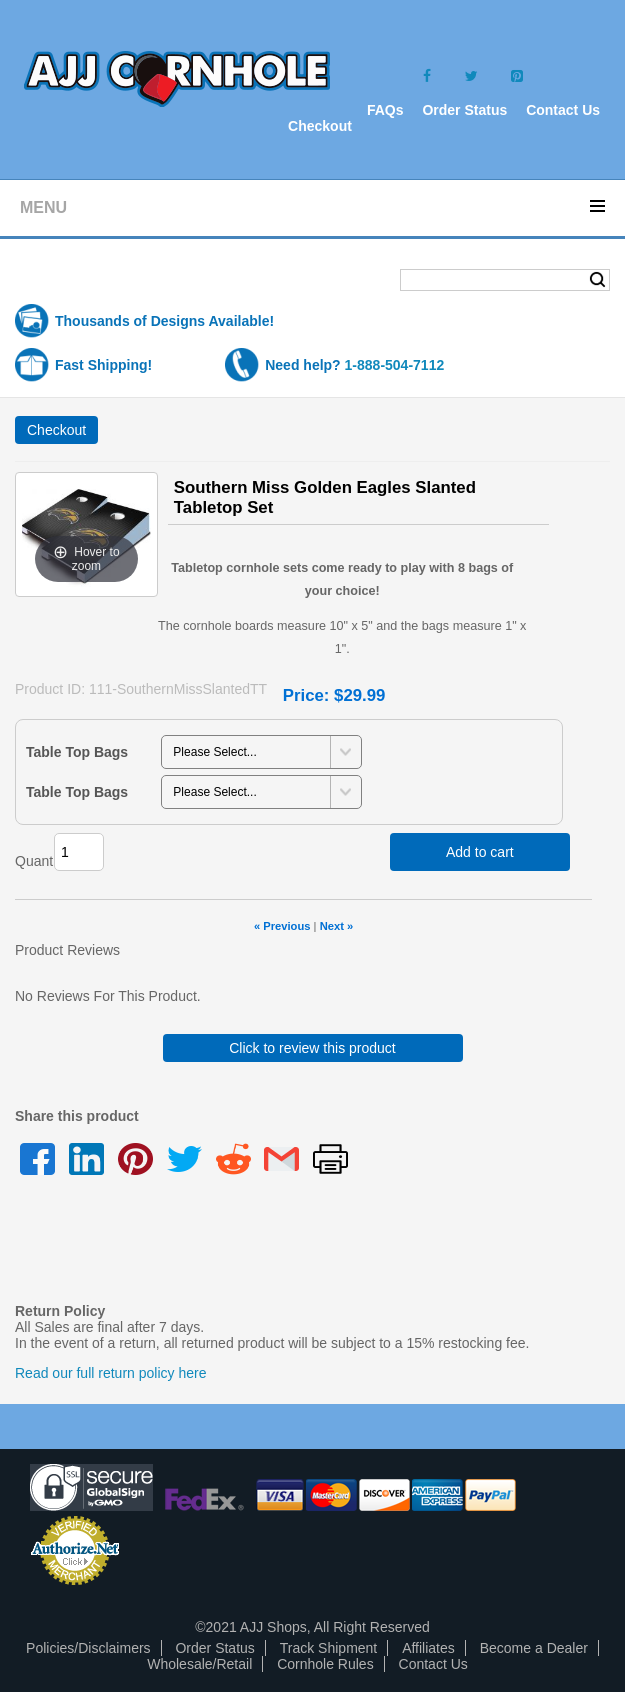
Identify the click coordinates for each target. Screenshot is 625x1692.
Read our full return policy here (110, 1373)
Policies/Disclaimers (88, 1648)
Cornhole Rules (325, 1664)
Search (597, 280)
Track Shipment (329, 1648)
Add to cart (480, 852)
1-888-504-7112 (395, 365)
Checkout (320, 126)
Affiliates (428, 1648)
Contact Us (563, 110)
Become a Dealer (534, 1648)
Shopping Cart (94, 281)
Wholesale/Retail (199, 1664)
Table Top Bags (77, 752)
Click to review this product (312, 1048)
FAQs (385, 110)
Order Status (464, 110)
